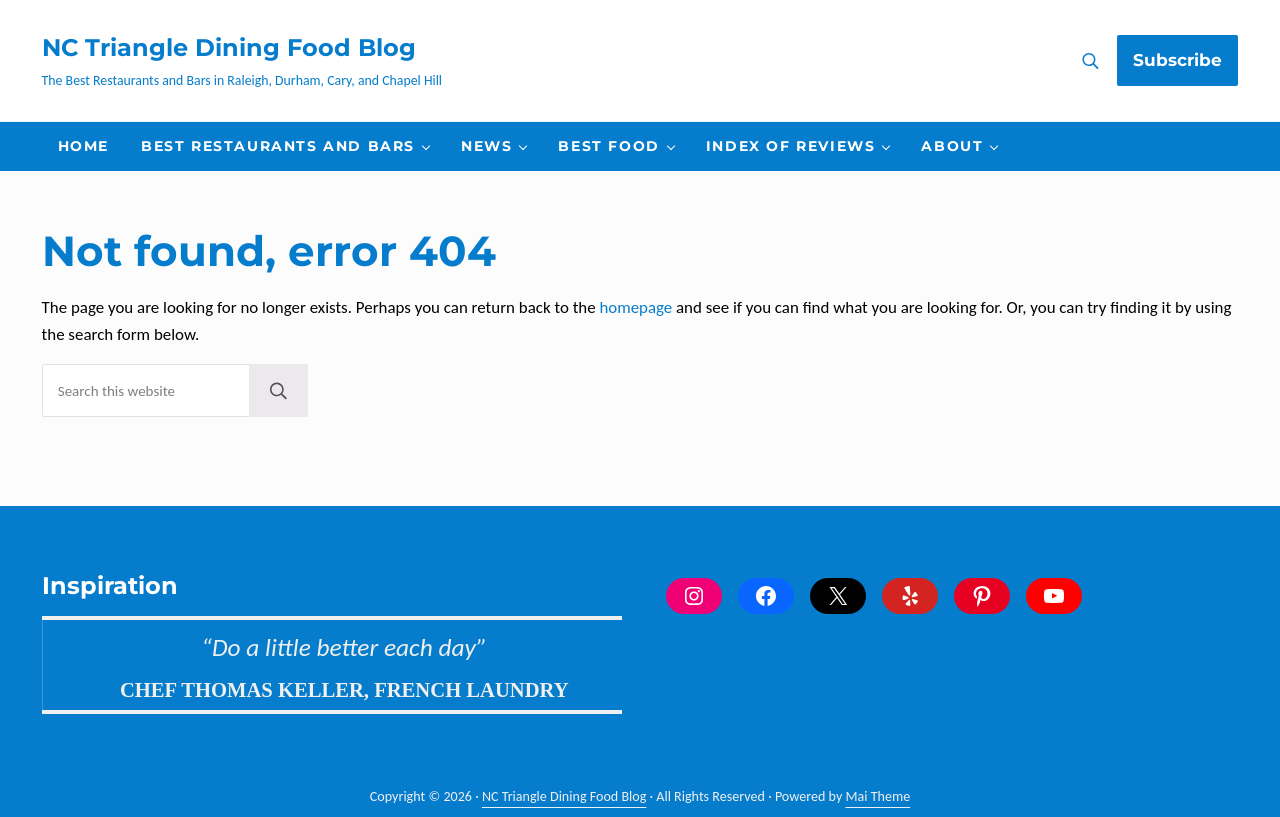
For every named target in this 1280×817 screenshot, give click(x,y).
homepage (635, 314)
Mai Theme (878, 797)
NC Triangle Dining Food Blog (229, 51)
